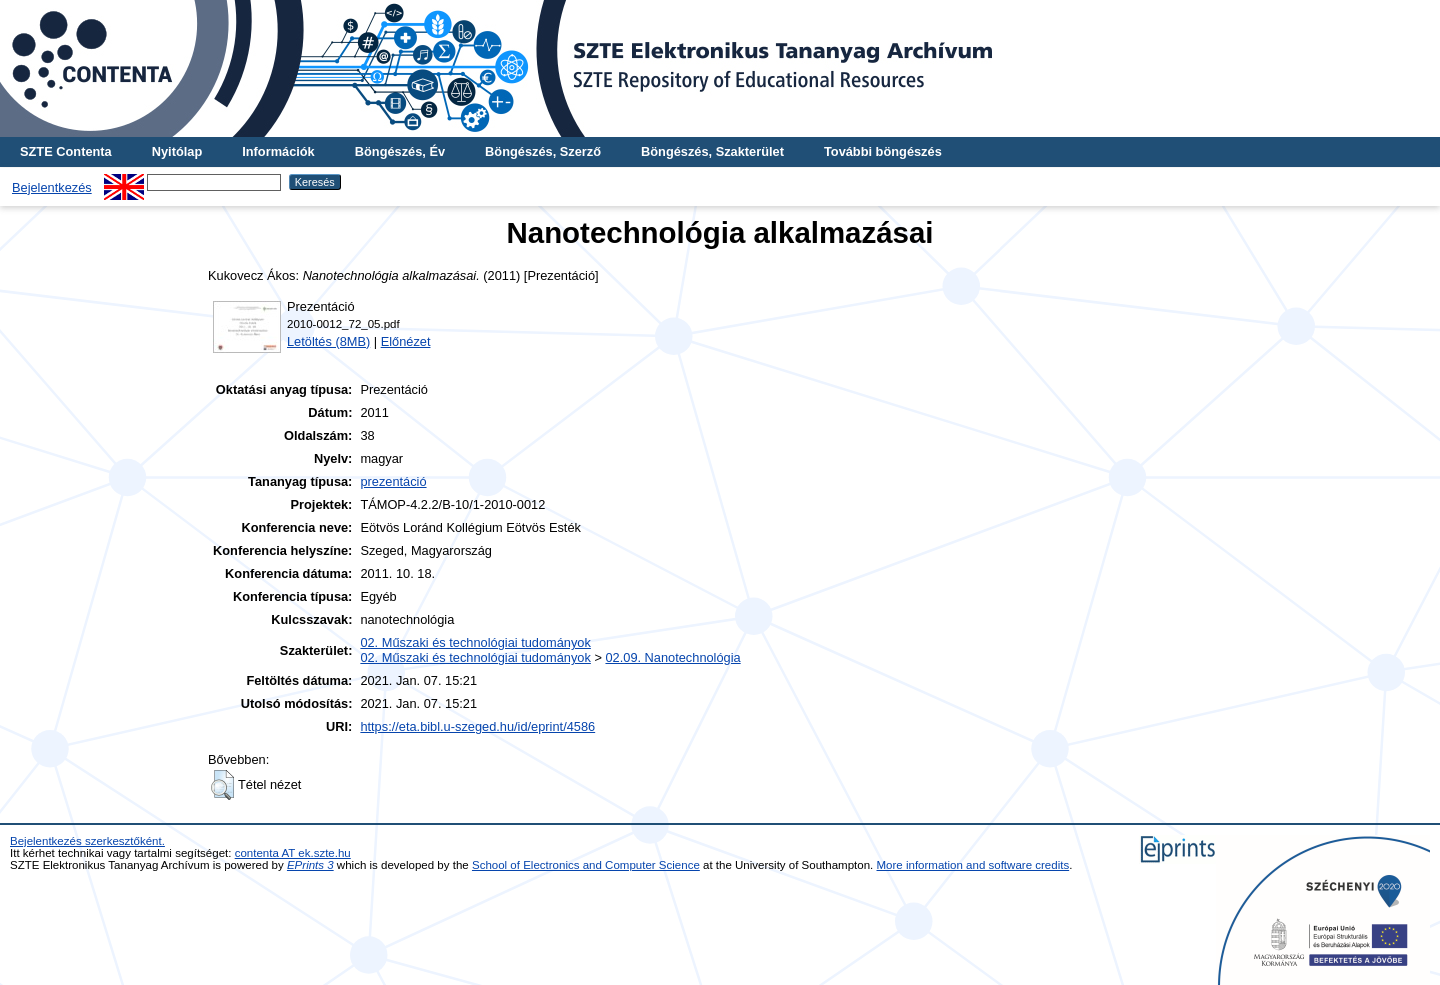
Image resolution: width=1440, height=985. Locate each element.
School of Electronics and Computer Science (586, 865)
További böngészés (883, 151)
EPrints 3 (310, 865)
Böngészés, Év (400, 151)
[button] (222, 785)
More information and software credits (973, 865)
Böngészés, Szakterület (712, 151)
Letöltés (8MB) (328, 341)
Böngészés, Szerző (543, 151)
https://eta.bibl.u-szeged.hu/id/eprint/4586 (477, 726)
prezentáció (393, 481)
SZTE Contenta (66, 151)
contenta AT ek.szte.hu (293, 853)
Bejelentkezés (52, 187)
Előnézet (406, 341)
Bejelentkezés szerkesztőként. (87, 841)
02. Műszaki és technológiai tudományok (475, 642)
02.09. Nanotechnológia (672, 657)
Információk (278, 151)
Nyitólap (177, 151)
